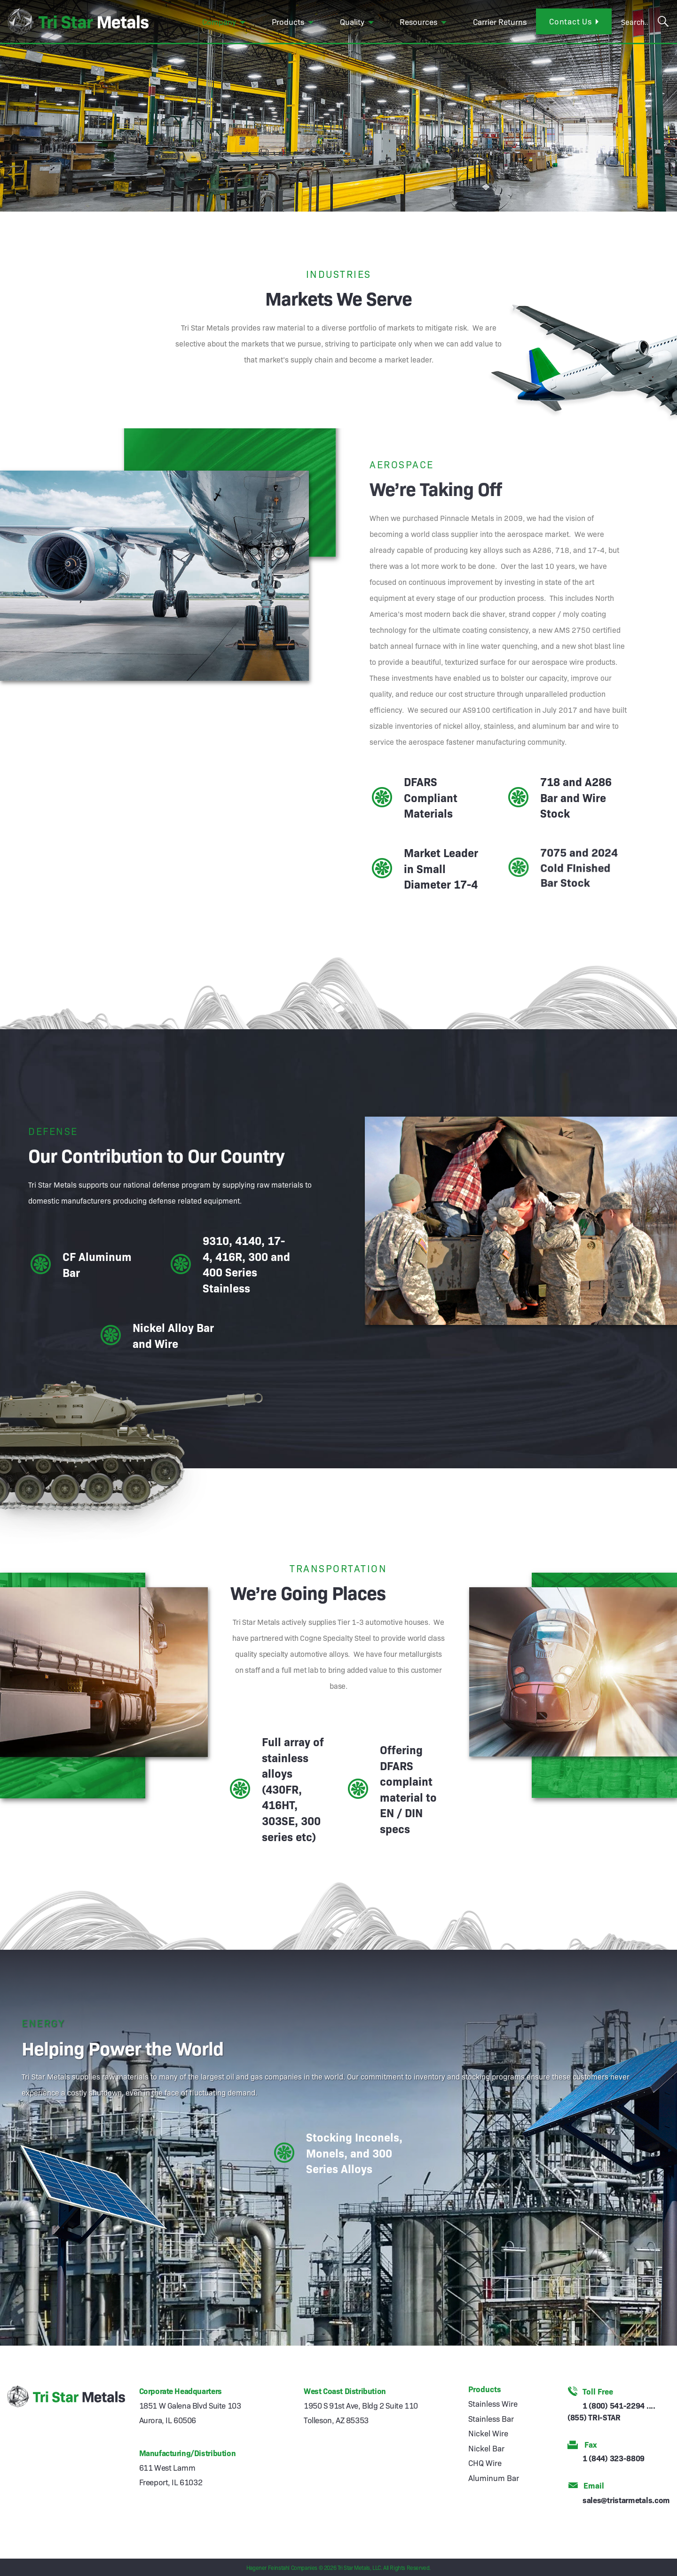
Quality (352, 21)
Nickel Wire (488, 2432)
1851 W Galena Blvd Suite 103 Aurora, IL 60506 (190, 2412)
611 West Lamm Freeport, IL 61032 (171, 2474)
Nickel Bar (486, 2447)
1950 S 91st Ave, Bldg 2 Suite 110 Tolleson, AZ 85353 (361, 2412)
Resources (418, 21)
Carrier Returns (500, 21)
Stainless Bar (491, 2418)
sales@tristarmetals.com (626, 2499)
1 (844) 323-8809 (614, 2457)
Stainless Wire (493, 2403)
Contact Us (570, 21)
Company (219, 21)
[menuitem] (224, 22)
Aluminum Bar (493, 2477)
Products (288, 21)
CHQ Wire (485, 2462)
